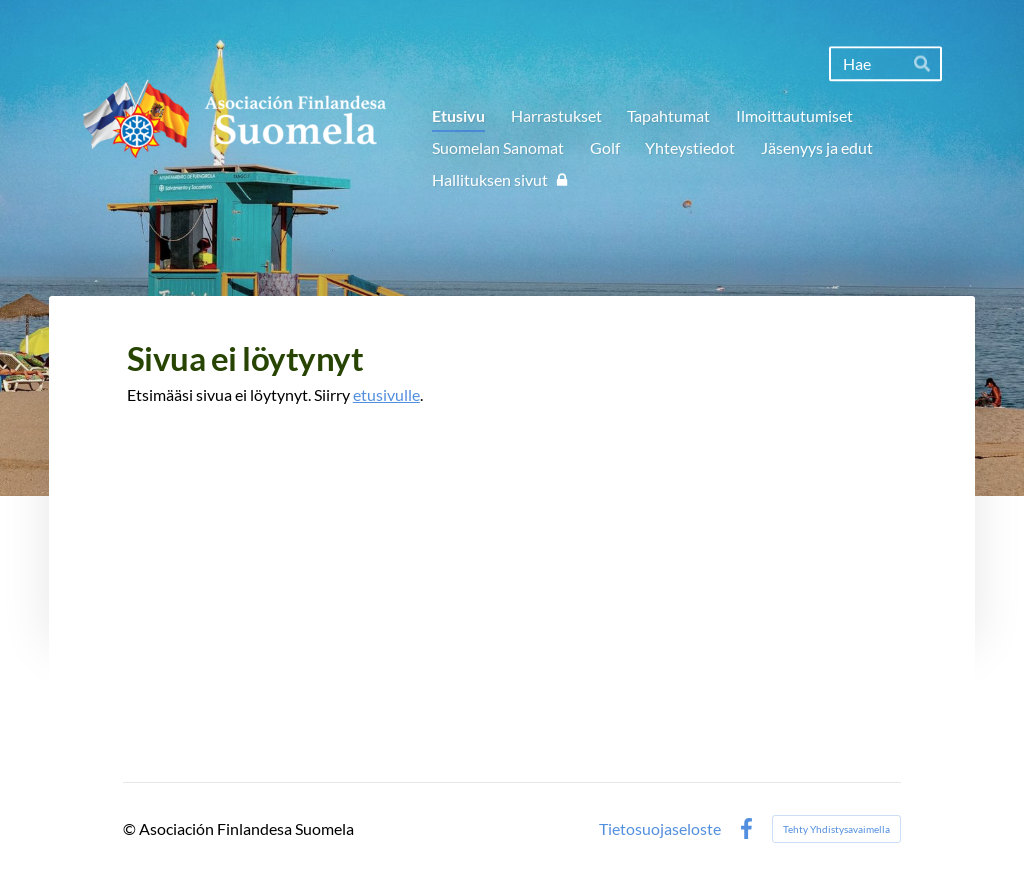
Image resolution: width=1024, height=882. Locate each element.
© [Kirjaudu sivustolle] (131, 828)
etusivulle (386, 394)
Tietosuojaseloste (660, 829)
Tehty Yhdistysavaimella (836, 829)
